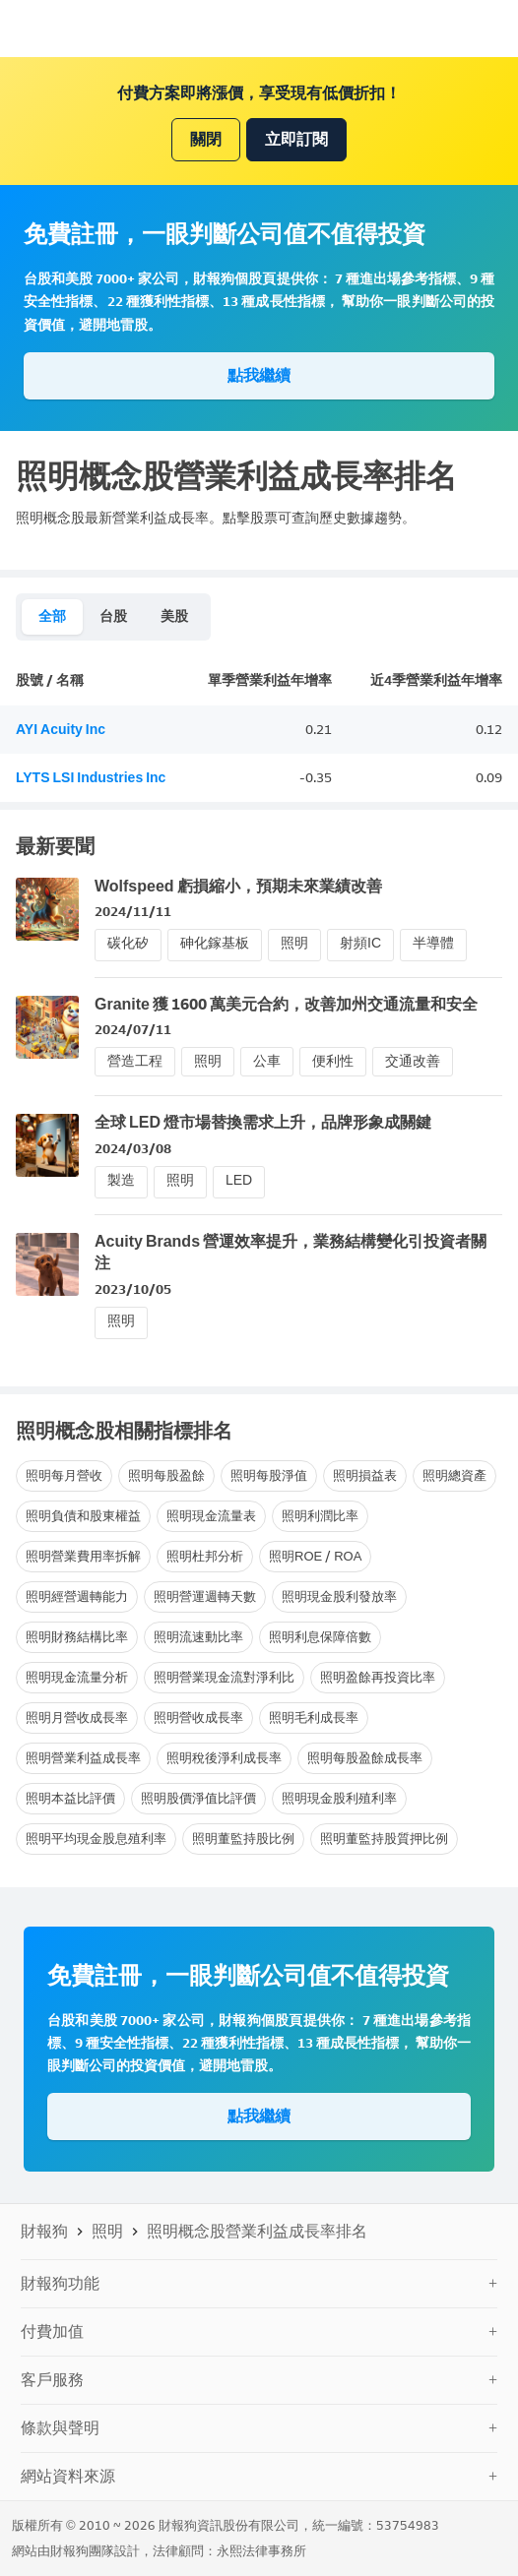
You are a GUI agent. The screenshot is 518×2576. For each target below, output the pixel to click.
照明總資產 (454, 1475)
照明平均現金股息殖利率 (96, 1838)
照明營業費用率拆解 (83, 1556)
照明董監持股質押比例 (384, 1838)
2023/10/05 (133, 1289)
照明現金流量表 (211, 1515)
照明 (294, 943)
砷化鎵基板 (214, 943)
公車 (267, 1061)
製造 (121, 1180)
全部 (52, 616)
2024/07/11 (133, 1029)
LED (239, 1180)
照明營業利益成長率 (83, 1757)
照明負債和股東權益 (83, 1515)
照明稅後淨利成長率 (224, 1757)
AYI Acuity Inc (60, 729)
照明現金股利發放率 (339, 1596)
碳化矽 (128, 943)
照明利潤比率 (320, 1515)
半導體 (433, 943)
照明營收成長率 (198, 1717)
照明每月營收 (64, 1475)
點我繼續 (259, 375)
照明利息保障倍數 (320, 1636)
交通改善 (412, 1061)
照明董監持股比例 (243, 1838)
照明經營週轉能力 (77, 1596)
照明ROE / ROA (315, 1556)
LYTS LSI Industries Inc (90, 777)
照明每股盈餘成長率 (364, 1757)
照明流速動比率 (198, 1636)
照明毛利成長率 (313, 1717)
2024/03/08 (133, 1148)
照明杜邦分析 (204, 1556)
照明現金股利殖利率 (339, 1798)
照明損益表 (365, 1475)
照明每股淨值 (268, 1475)
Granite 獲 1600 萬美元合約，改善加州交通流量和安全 (286, 1004)
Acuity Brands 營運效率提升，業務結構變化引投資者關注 (290, 1252)
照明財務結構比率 (77, 1636)
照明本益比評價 (70, 1798)
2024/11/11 (133, 911)
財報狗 (44, 2231)
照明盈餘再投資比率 (377, 1677)
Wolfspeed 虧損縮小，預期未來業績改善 (238, 886)
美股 (174, 616)
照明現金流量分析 (77, 1677)
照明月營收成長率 (77, 1717)
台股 (113, 616)
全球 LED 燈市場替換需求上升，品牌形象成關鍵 (263, 1122)
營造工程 (134, 1061)
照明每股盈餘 (166, 1475)
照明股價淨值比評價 (198, 1798)
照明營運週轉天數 (205, 1596)
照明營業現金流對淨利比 (224, 1677)
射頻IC (360, 943)
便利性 (333, 1061)
